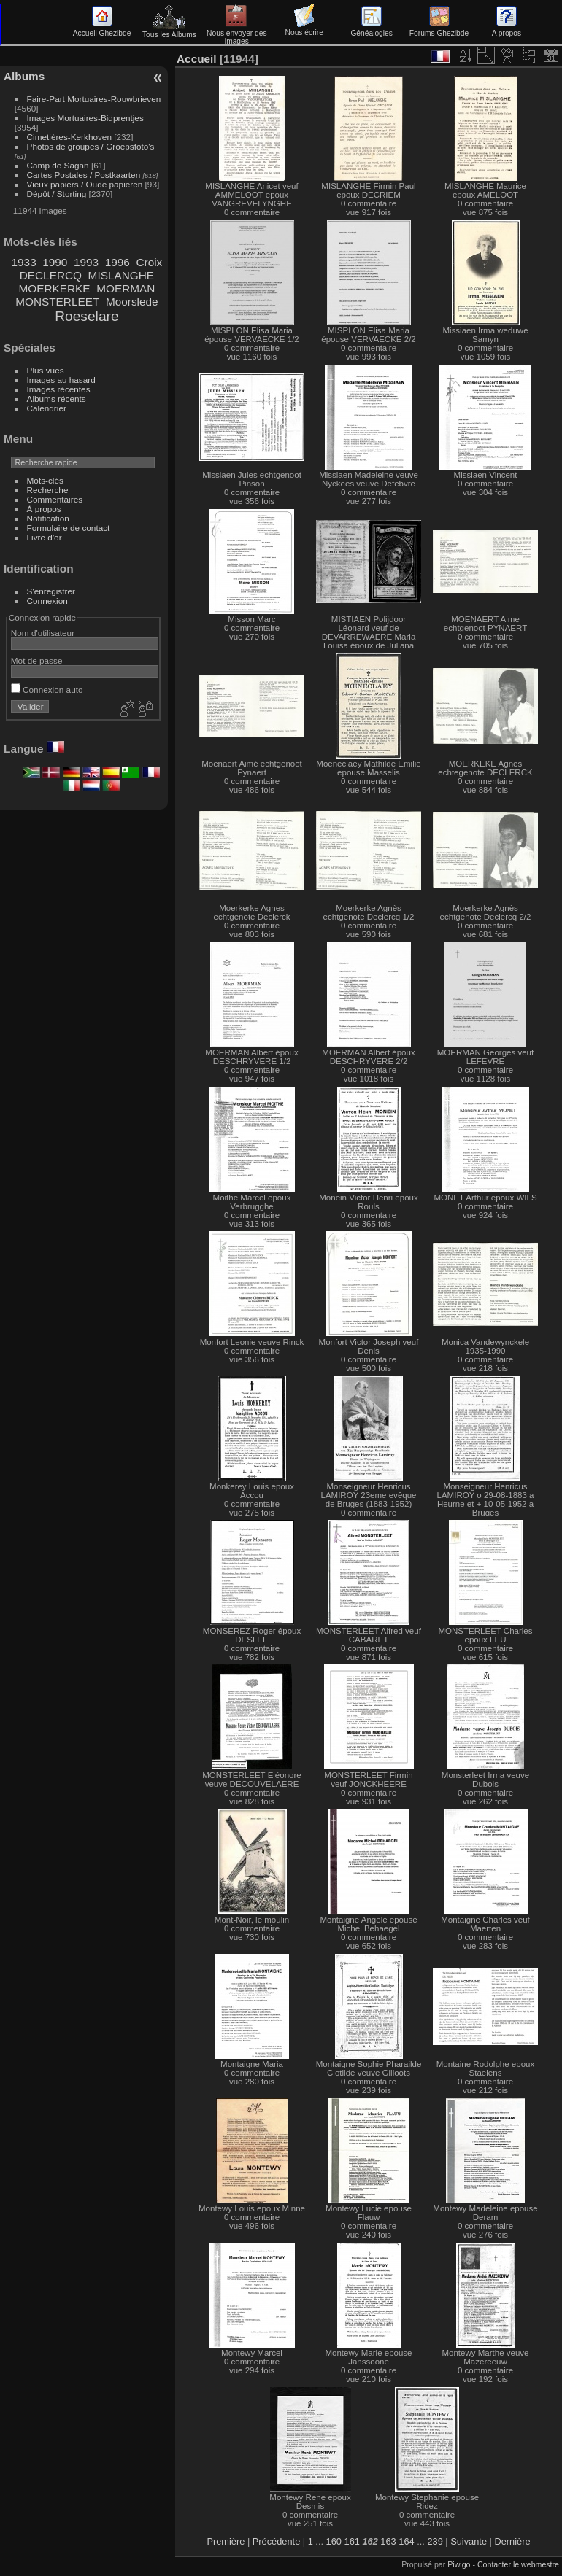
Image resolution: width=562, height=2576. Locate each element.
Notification (48, 518)
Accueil (197, 59)
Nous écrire (304, 28)
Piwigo (458, 2564)
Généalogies (371, 29)
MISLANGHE (121, 275)
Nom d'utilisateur (42, 632)
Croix (149, 262)
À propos (44, 508)
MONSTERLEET (57, 301)
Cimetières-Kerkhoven (69, 136)
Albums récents (56, 398)
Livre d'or (44, 537)
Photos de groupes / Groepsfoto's (91, 146)
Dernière (512, 2541)
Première (226, 2541)
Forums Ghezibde (439, 29)
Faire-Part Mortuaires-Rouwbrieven (94, 99)
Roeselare (86, 316)
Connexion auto (47, 689)
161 (352, 2541)
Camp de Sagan (58, 165)
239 (434, 2541)
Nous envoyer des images (237, 33)
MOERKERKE (54, 288)
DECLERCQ (51, 275)
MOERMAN (125, 288)
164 (406, 2541)
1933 (24, 262)
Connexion (47, 600)
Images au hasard (61, 379)
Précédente (276, 2541)
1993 (86, 262)
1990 (54, 262)
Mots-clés (45, 480)
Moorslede (132, 301)
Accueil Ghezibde (102, 29)
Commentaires (55, 499)
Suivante (468, 2541)
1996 (117, 262)
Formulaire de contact (68, 527)
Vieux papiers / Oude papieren (85, 184)
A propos (506, 29)
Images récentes (59, 389)
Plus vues (45, 370)
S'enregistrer (51, 591)
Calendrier (46, 408)
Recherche (48, 489)
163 (388, 2541)
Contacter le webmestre (518, 2564)
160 (334, 2541)
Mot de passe (37, 660)
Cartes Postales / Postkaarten (84, 174)
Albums (24, 76)
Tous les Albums (169, 31)
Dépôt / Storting (57, 193)
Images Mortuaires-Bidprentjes (85, 118)
